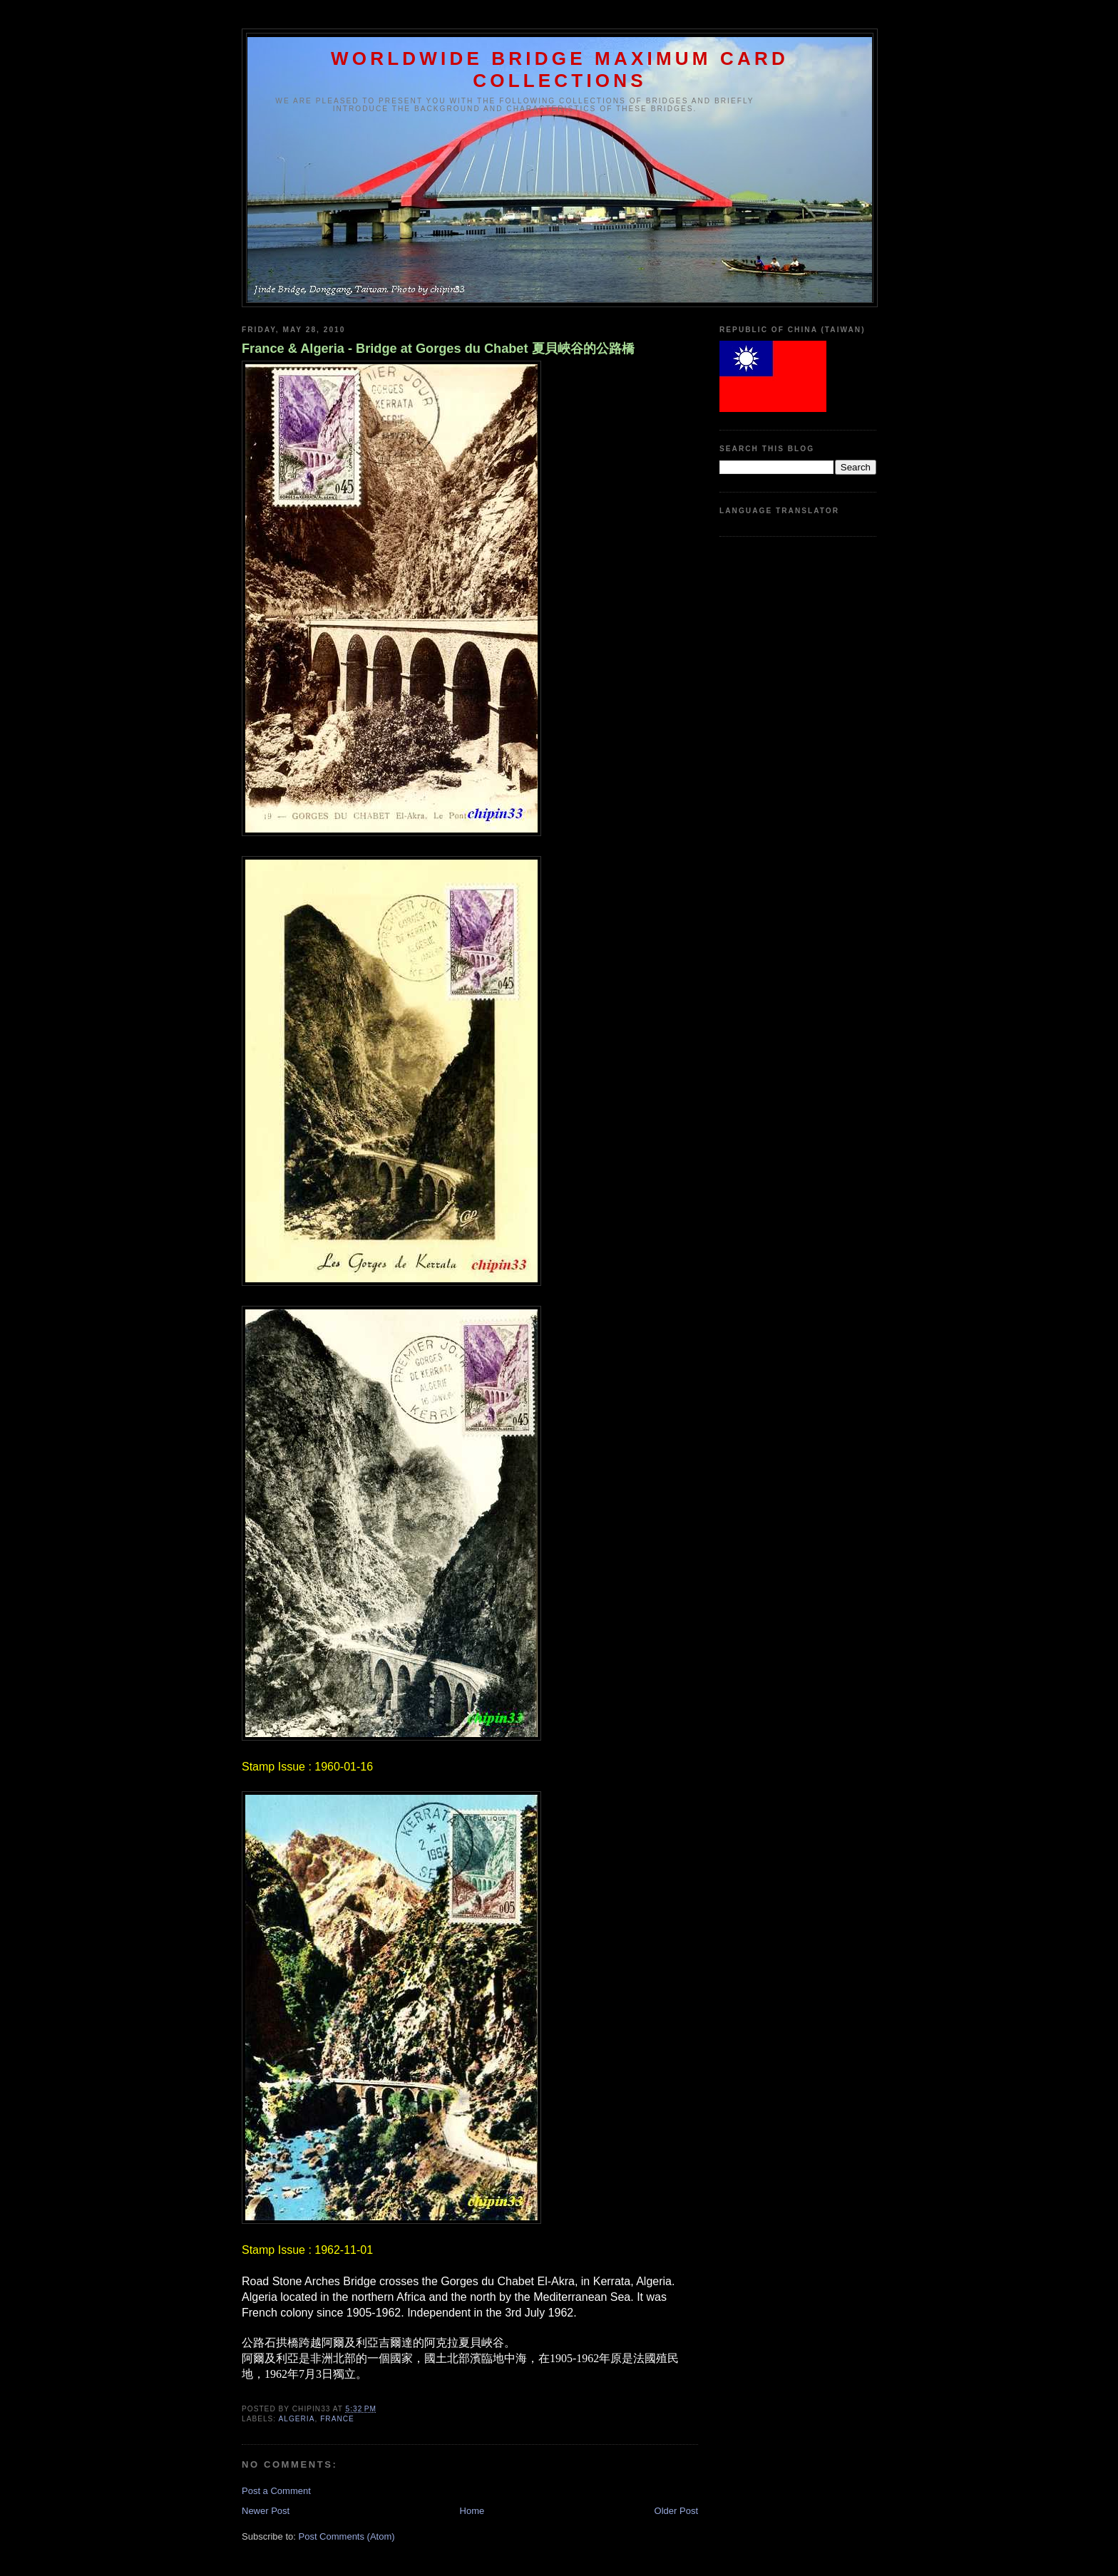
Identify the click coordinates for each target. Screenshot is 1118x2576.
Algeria (296, 2419)
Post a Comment (276, 2490)
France (337, 2419)
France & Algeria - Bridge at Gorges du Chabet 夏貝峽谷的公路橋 (438, 348)
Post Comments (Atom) (347, 2536)
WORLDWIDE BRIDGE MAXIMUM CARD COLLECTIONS (560, 69)
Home (472, 2510)
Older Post (676, 2510)
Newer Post (265, 2510)
